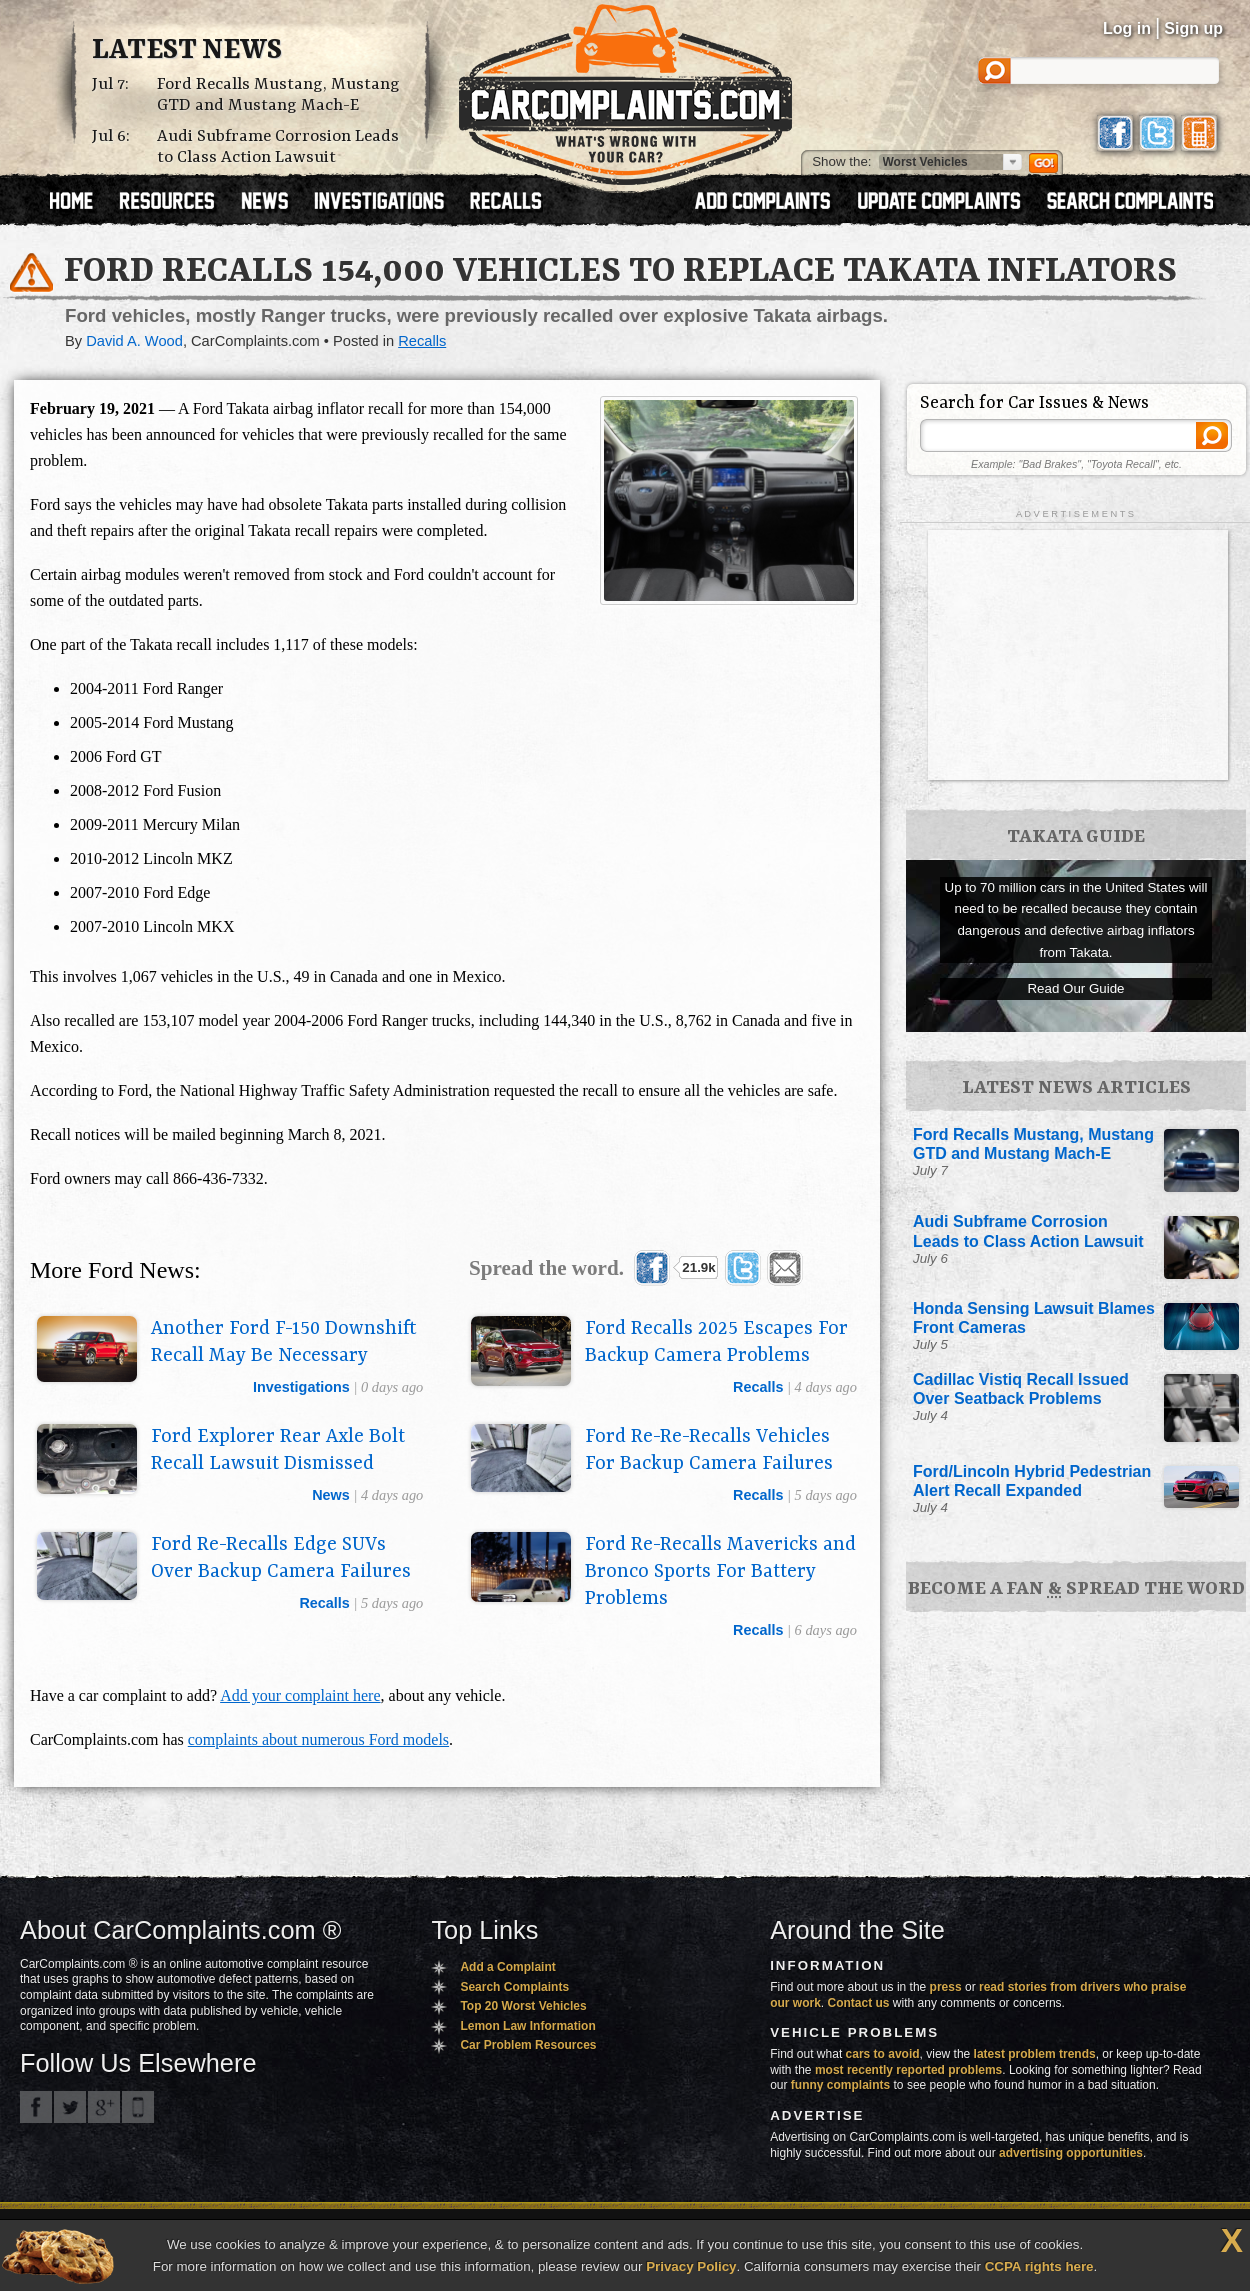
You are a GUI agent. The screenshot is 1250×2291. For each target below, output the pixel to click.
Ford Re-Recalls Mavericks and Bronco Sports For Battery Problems (720, 1572)
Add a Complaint (507, 1967)
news (331, 1495)
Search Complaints (514, 1987)
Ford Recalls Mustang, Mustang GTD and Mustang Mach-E (278, 95)
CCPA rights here (1039, 2266)
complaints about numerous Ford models (318, 1739)
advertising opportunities (1071, 2153)
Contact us (859, 2003)
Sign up (1193, 28)
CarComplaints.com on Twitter (70, 2107)
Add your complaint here (300, 1695)
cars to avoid (883, 2054)
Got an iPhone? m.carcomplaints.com (138, 2107)
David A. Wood (134, 341)
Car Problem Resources (528, 2045)
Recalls (422, 341)
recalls (758, 1387)
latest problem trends (1035, 2054)
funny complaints (840, 2085)
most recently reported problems (908, 2070)
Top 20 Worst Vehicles (523, 2006)
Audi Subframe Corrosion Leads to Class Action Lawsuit (278, 147)
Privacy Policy (691, 2266)
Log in (1127, 28)
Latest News (187, 51)
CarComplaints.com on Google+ (104, 2107)
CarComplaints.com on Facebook (36, 2107)
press (946, 1987)
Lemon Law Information (527, 2026)
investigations (301, 1387)
